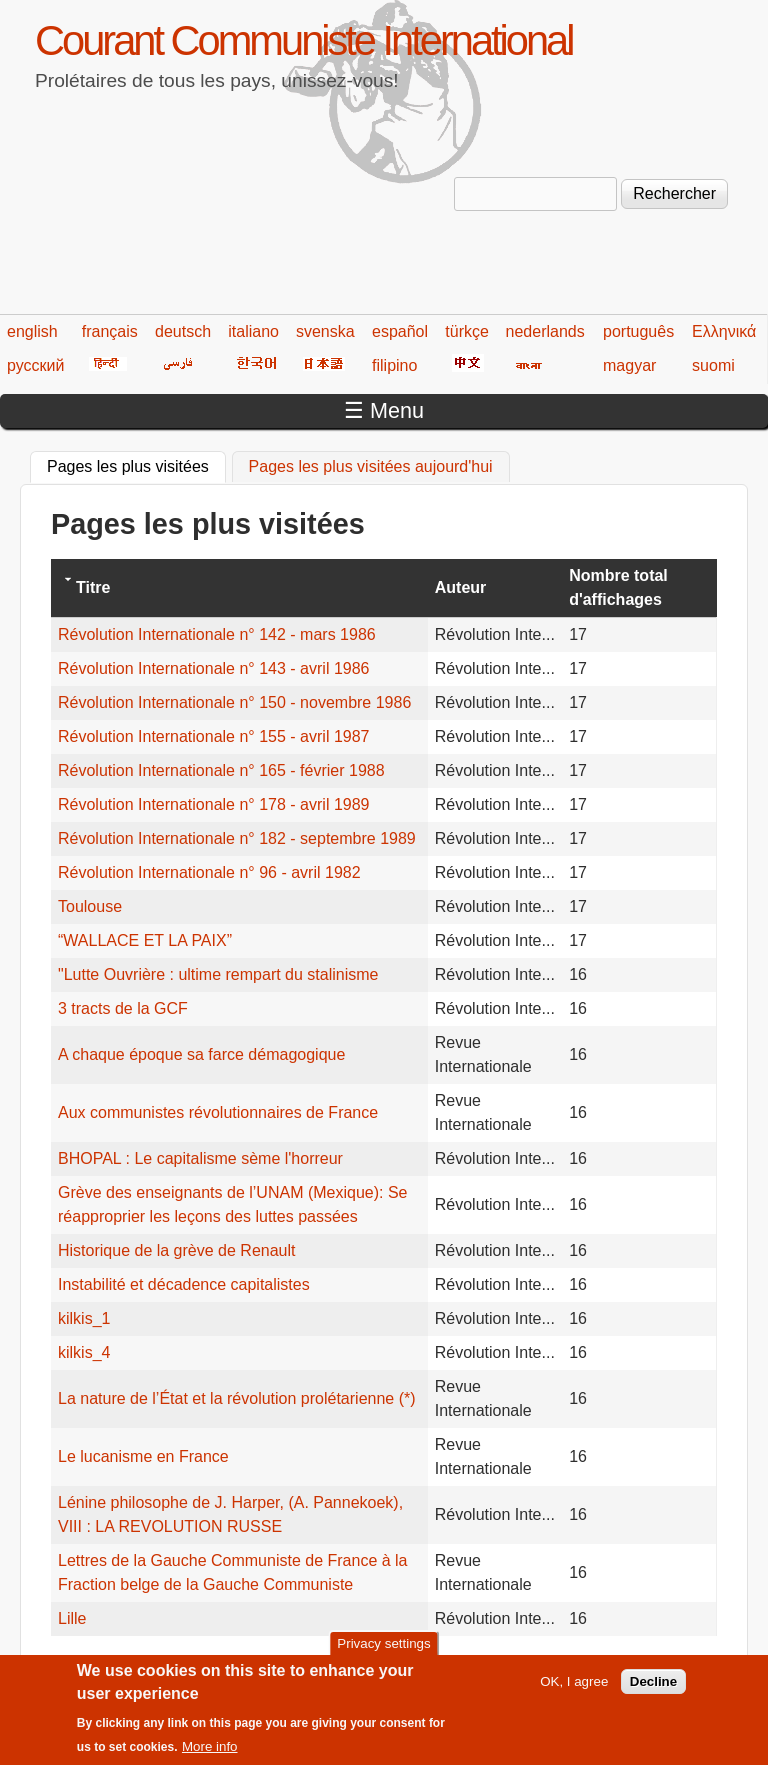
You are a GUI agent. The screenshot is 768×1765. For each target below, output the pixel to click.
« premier (85, 1662)
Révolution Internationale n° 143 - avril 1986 (213, 668)
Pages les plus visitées (136, 464)
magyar (629, 365)
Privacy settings (383, 1652)
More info (210, 1754)
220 (454, 1662)
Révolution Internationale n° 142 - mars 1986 (217, 634)
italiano (253, 331)
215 (261, 1662)
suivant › (650, 1662)
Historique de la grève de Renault (176, 1250)
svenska (325, 331)
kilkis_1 (84, 1318)
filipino (394, 365)
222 (531, 1662)
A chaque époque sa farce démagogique (201, 1054)
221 (493, 1662)
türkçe (467, 331)
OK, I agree (574, 1689)
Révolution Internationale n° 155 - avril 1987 (213, 736)
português (638, 331)
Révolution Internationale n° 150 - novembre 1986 (234, 702)
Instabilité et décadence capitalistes (184, 1284)
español (400, 331)
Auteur (461, 587)
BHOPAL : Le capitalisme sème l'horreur (200, 1158)
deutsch (183, 331)
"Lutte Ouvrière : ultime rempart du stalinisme (218, 974)
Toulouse (90, 906)
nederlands (545, 331)
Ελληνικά (724, 331)
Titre (93, 587)
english (32, 331)
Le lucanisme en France (143, 1456)
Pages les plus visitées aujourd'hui (371, 466)
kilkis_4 (84, 1352)
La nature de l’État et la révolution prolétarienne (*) (237, 1398)
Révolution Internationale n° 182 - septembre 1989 (237, 838)
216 (299, 1662)
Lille (72, 1618)
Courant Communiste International (303, 40)
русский (35, 365)
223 (570, 1662)
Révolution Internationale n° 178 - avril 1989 (213, 804)
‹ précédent (171, 1662)
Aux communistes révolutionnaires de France (218, 1112)
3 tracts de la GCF (123, 1008)
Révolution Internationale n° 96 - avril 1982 (209, 872)
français (110, 331)
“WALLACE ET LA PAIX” (145, 940)
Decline (653, 1689)
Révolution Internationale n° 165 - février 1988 (221, 770)
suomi (713, 365)
